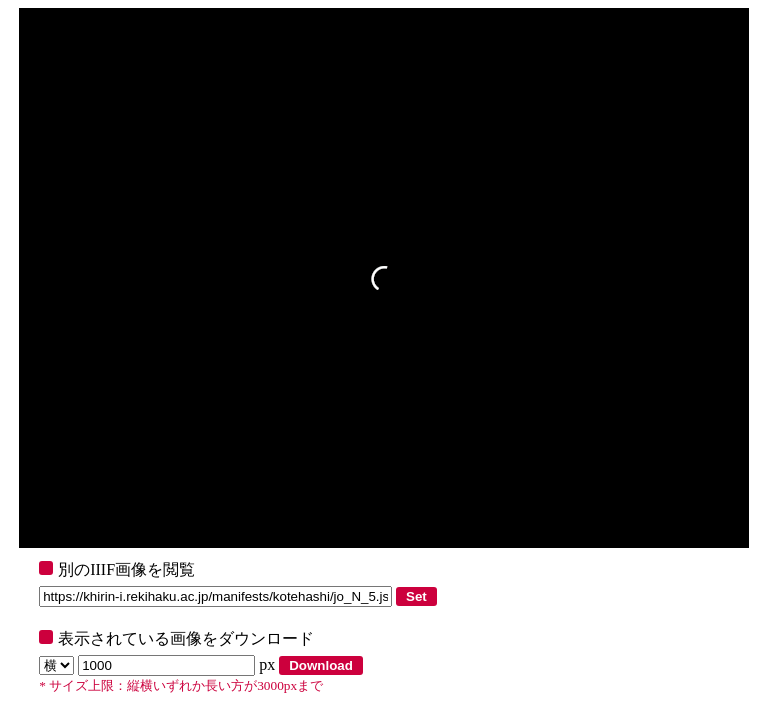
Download (321, 665)
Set (416, 596)
